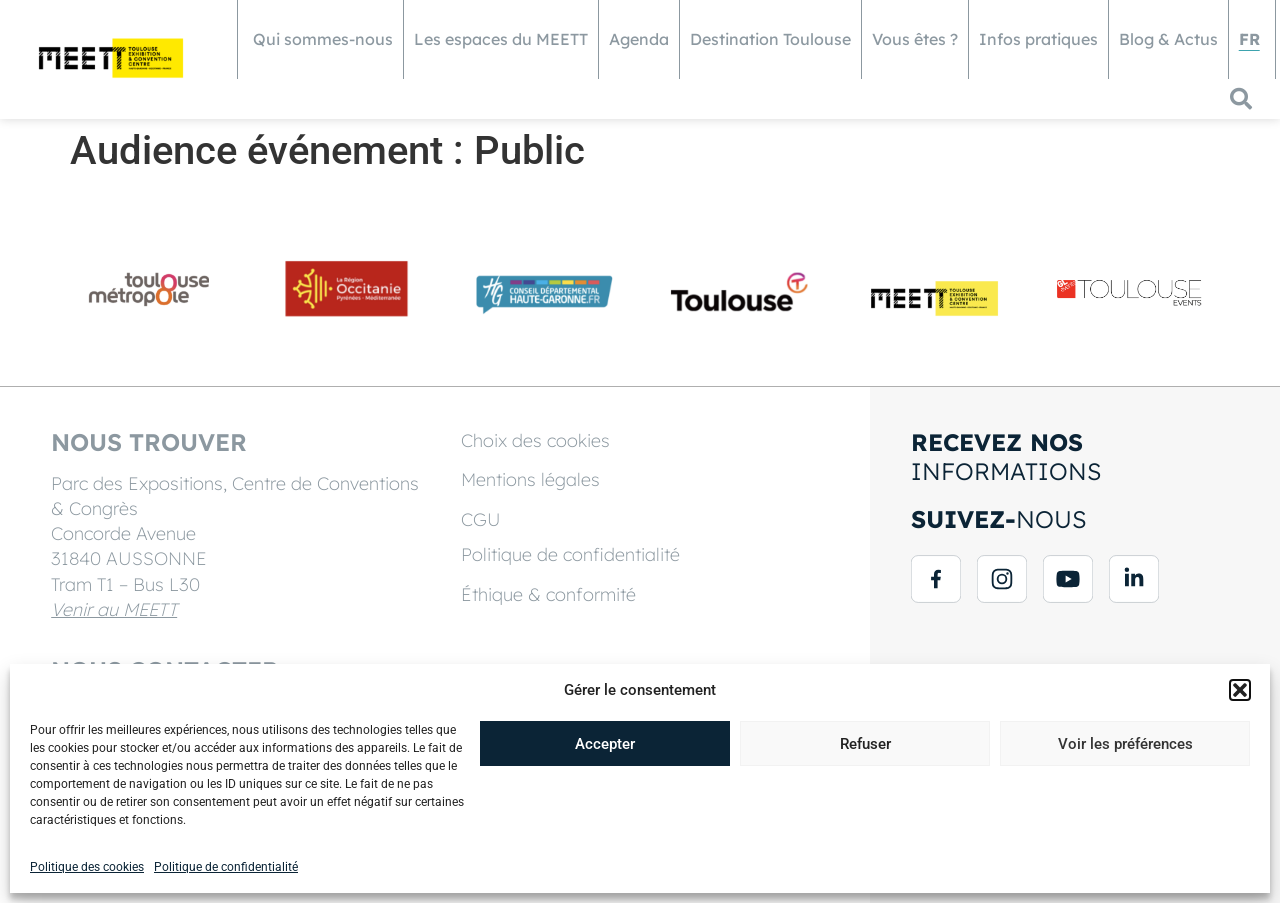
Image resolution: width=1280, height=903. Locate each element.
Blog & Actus (1168, 39)
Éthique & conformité (548, 594)
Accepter (605, 744)
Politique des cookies (87, 867)
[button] (1240, 690)
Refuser (865, 744)
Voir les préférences (1125, 744)
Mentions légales (530, 479)
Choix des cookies (535, 440)
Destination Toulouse (770, 39)
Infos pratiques (1038, 39)
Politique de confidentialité (226, 867)
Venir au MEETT (115, 609)
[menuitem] (1249, 39)
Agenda (639, 39)
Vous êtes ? (915, 39)
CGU (481, 519)
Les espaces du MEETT (501, 39)
